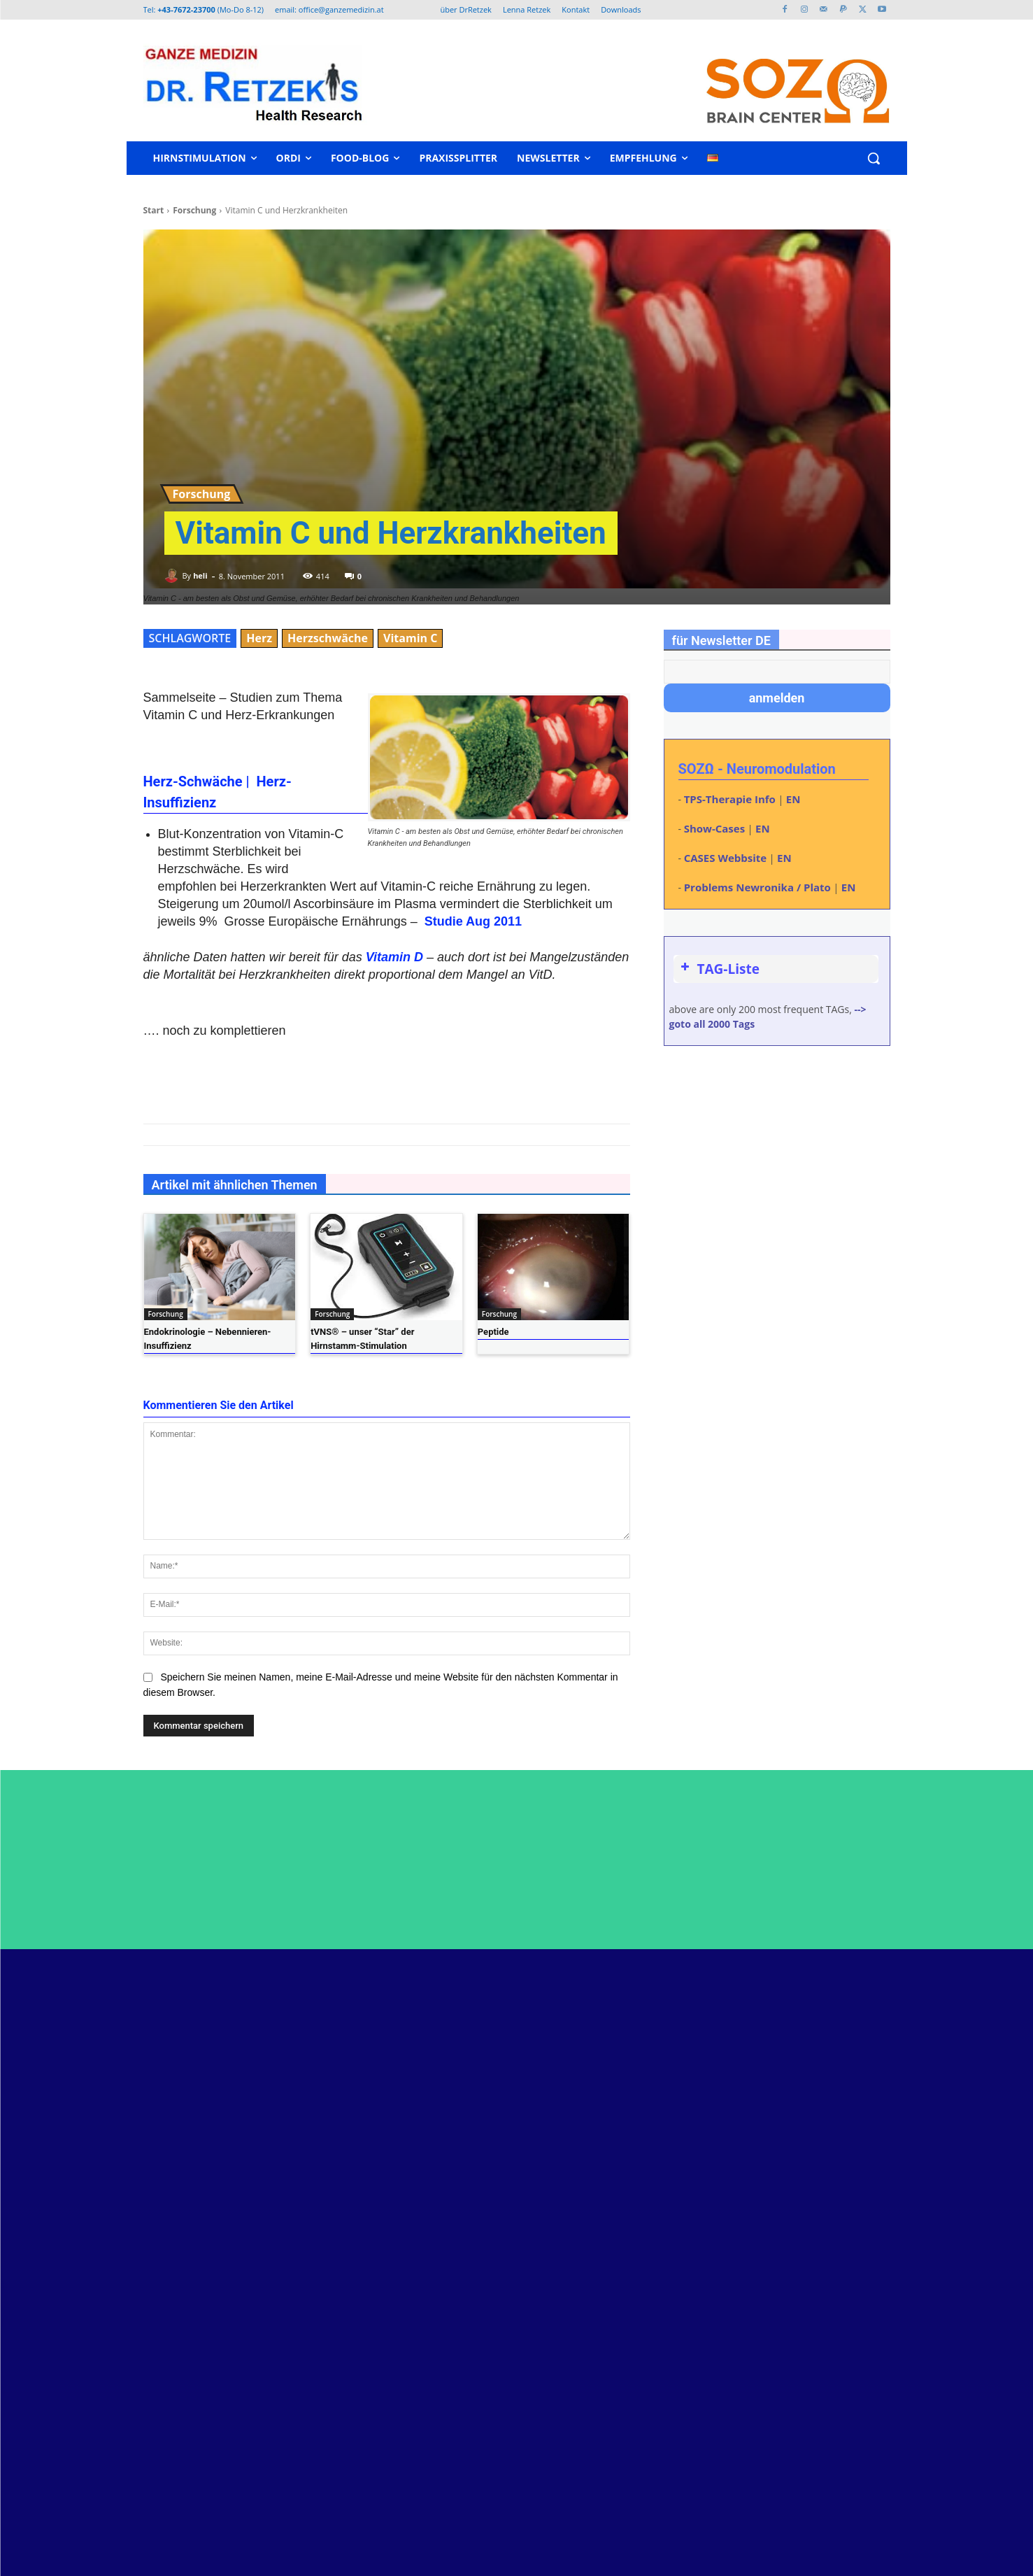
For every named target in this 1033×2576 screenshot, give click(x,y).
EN (793, 799)
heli (200, 575)
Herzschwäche (327, 638)
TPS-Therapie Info (730, 799)
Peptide (493, 1331)
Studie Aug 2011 (473, 921)
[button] (873, 158)
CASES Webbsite (725, 858)
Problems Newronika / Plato (757, 887)
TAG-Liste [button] (719, 969)
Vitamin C (410, 638)
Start (153, 210)
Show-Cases (714, 828)
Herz (259, 638)
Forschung (194, 210)
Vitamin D (394, 957)
